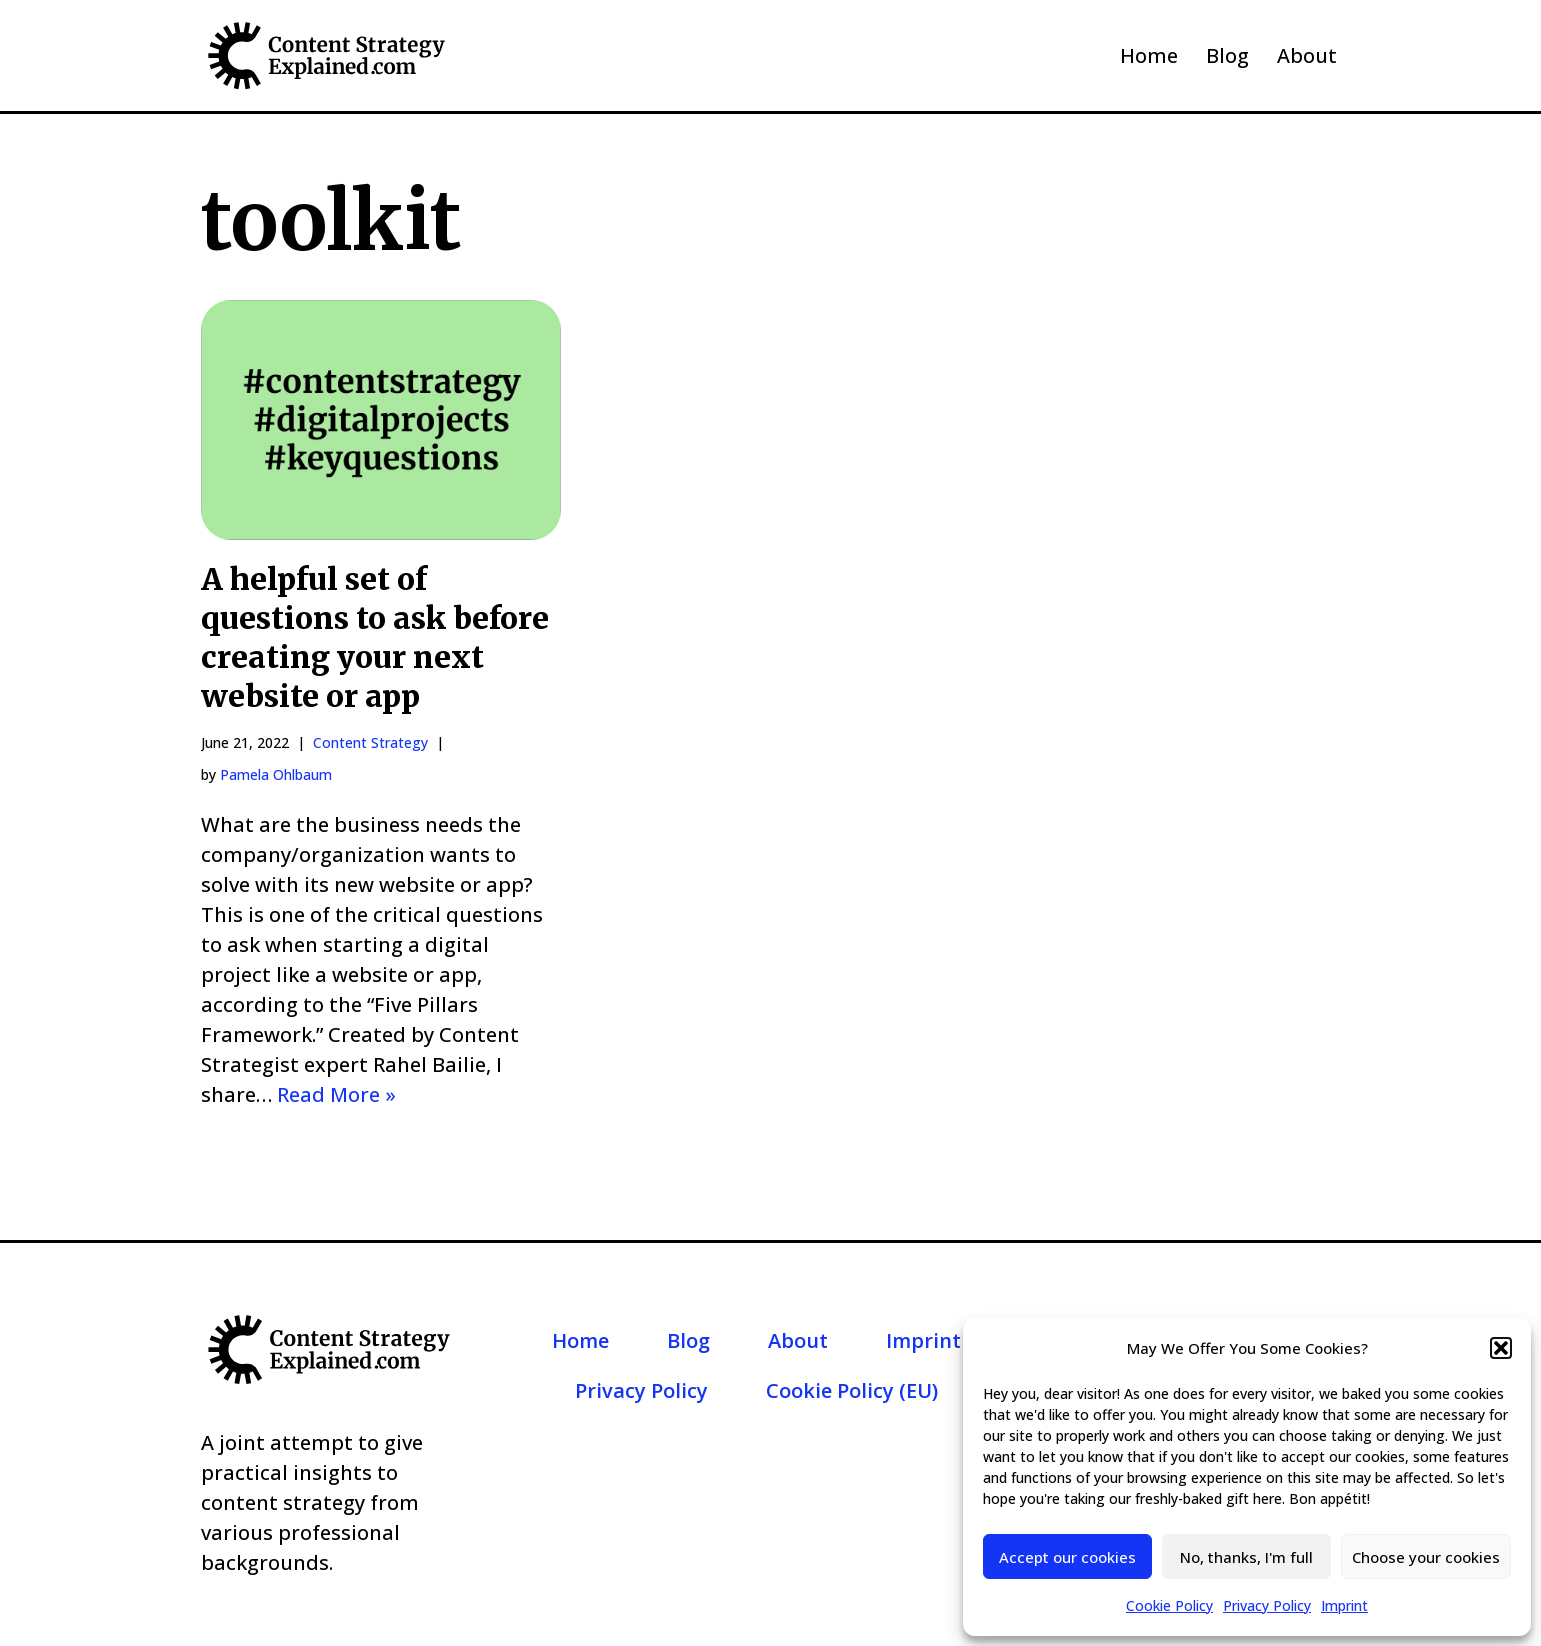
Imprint (1344, 1605)
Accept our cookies (1067, 1557)
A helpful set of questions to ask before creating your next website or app (375, 637)
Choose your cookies (1426, 1557)
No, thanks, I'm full (1246, 1557)
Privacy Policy (1267, 1605)
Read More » (336, 1094)
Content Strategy (370, 742)
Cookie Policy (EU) (852, 1390)
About (1307, 55)
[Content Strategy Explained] (326, 55)
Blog (1227, 55)
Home (1149, 55)
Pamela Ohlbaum (276, 774)
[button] (1501, 1348)
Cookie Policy (1169, 1605)
